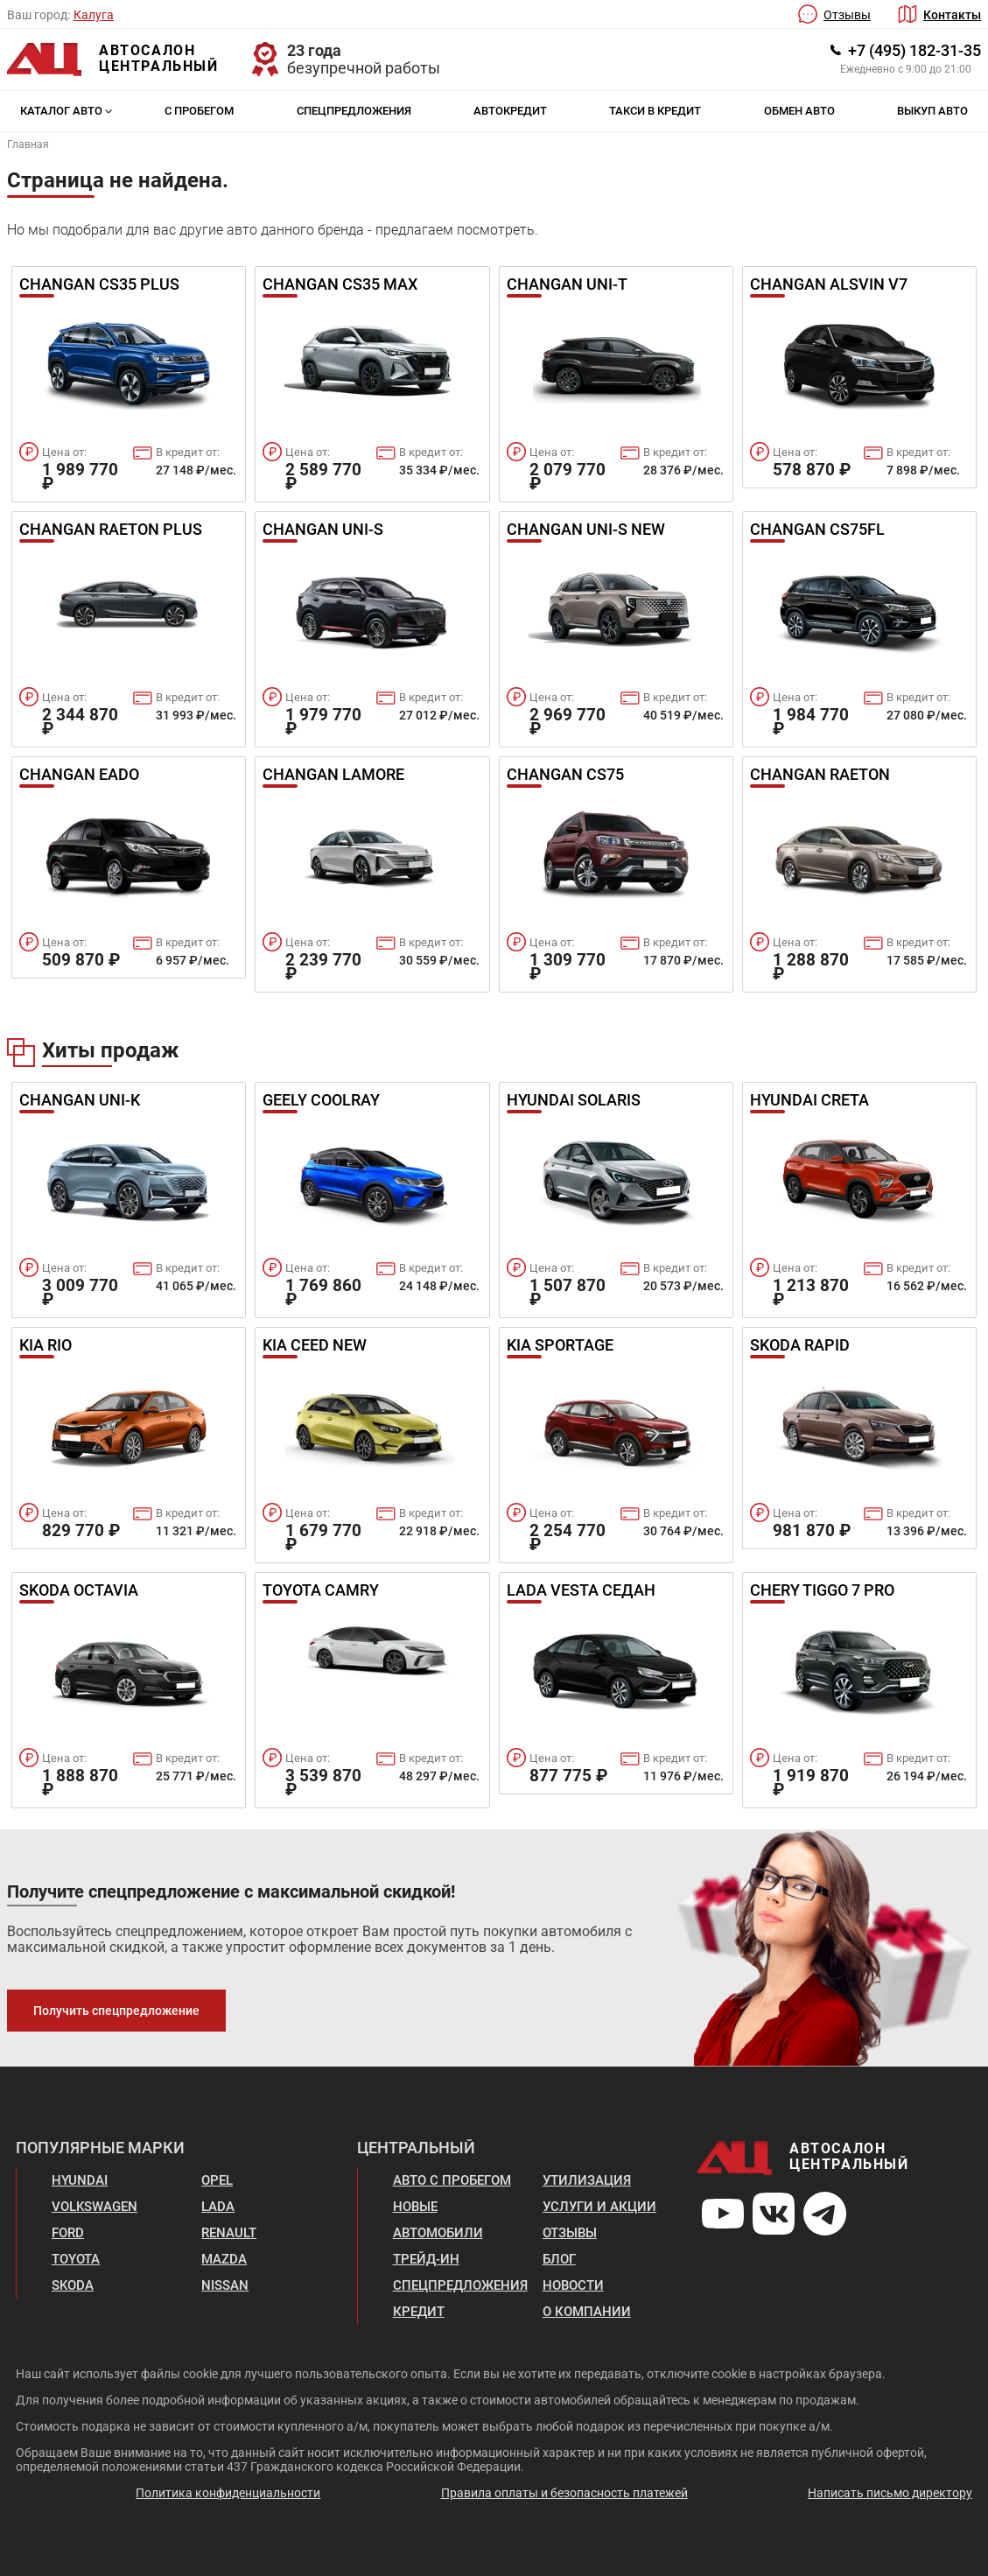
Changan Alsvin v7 (828, 285)
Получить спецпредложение (116, 2011)
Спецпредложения (354, 110)
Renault (228, 2233)
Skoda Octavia (78, 1591)
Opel (217, 2180)
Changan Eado (79, 775)
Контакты (952, 15)
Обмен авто (799, 110)
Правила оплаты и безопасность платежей (564, 2493)
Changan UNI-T (567, 285)
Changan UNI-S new (586, 530)
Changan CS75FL (817, 530)
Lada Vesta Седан (581, 1591)
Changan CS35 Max (340, 285)
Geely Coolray (321, 1101)
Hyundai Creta (809, 1101)
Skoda (73, 2285)
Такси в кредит (655, 110)
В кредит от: (188, 452)
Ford (68, 2233)
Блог (559, 2259)
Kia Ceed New (315, 1346)
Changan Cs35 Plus (99, 285)
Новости (573, 2285)
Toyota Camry (321, 1591)
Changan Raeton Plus (110, 530)
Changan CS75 (565, 775)
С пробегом (199, 110)
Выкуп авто (932, 110)
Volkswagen (94, 2207)
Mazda (224, 2259)
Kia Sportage (560, 1346)
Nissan (225, 2285)
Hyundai (80, 2180)
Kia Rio (45, 1346)
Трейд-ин (426, 2259)
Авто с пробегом (452, 2180)
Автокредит (510, 110)
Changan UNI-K (79, 1101)
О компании (587, 2312)
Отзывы (847, 15)
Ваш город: (38, 15)
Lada (218, 2207)
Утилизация (587, 2180)
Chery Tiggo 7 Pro (822, 1591)
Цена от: (64, 452)
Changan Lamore (333, 775)
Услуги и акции (599, 2207)
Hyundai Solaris (574, 1101)
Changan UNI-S (323, 530)
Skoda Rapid (800, 1346)
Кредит (419, 2312)
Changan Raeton (820, 775)
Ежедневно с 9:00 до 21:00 (905, 69)
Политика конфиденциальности (228, 2493)
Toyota (76, 2259)
